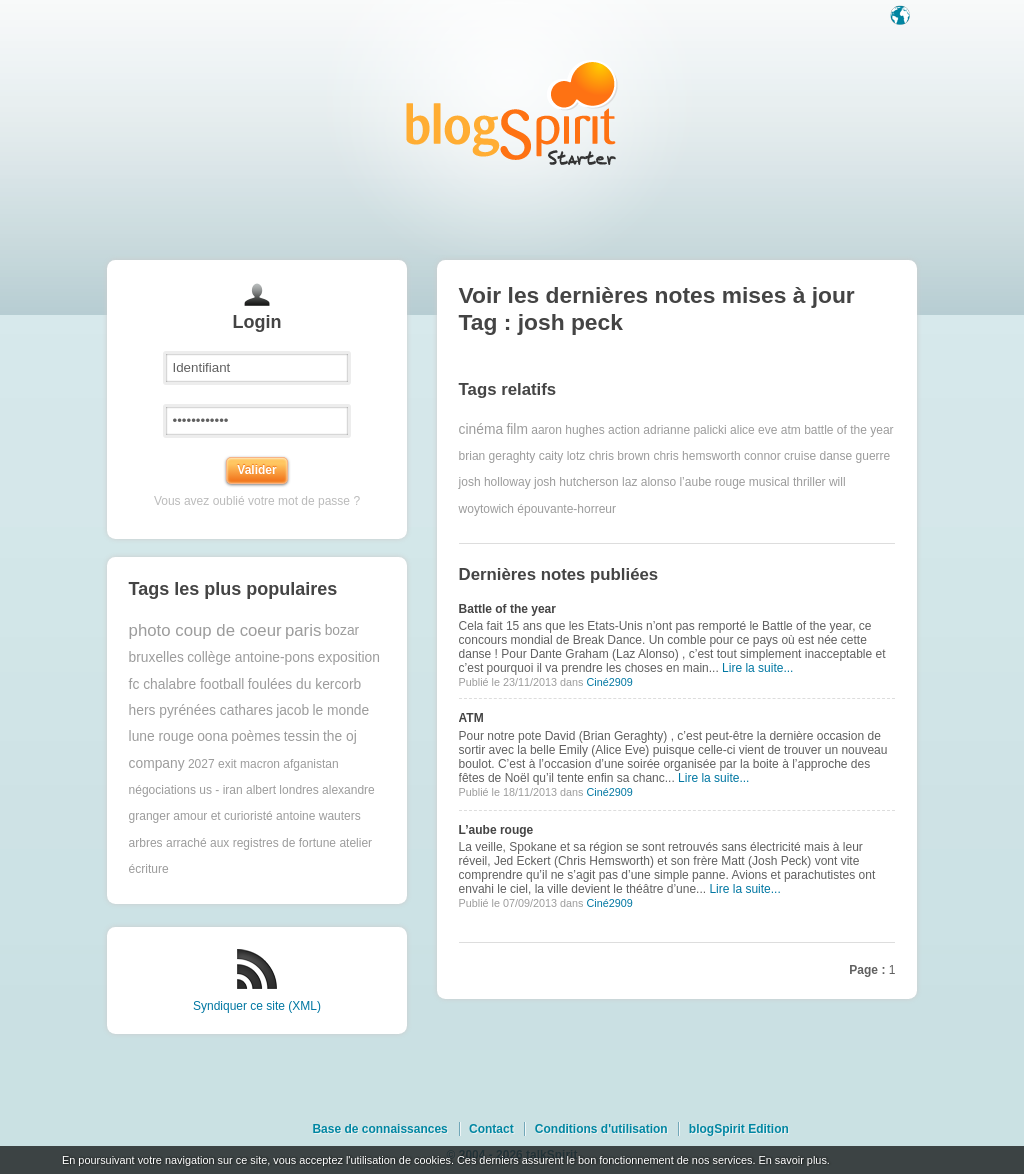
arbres (146, 843)
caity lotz (562, 456)
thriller (809, 482)
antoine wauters (318, 816)
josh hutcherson (576, 482)
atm (791, 430)
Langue (902, 17)
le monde (340, 710)
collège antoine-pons (250, 657)
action (624, 430)
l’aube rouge (712, 482)
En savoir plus (792, 1160)
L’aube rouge (496, 830)
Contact (491, 1129)
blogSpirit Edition (739, 1129)
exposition (349, 657)
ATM (471, 718)
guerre (873, 456)
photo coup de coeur (205, 630)
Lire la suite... (757, 668)
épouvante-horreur (566, 509)
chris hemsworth (696, 456)
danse (835, 456)
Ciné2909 (609, 682)
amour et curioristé (222, 816)
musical (769, 482)
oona (212, 736)
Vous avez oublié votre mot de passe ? (257, 501)
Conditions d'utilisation (601, 1129)
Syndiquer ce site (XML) (257, 1006)
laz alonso (649, 482)
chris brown (619, 456)
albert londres (282, 790)
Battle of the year (507, 609)
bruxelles (156, 657)
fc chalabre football (187, 684)
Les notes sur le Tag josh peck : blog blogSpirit (512, 112)
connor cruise (780, 456)
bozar (342, 630)
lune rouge (161, 736)
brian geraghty (497, 456)
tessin (302, 736)
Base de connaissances (379, 1129)
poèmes (255, 736)
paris (303, 630)
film (516, 429)
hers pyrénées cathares (201, 710)
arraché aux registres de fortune (251, 843)
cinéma (481, 429)
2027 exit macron (234, 764)
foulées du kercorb (305, 684)
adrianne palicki (684, 430)
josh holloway (495, 482)
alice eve (753, 430)
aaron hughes (567, 430)
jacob (292, 710)
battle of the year (848, 430)
